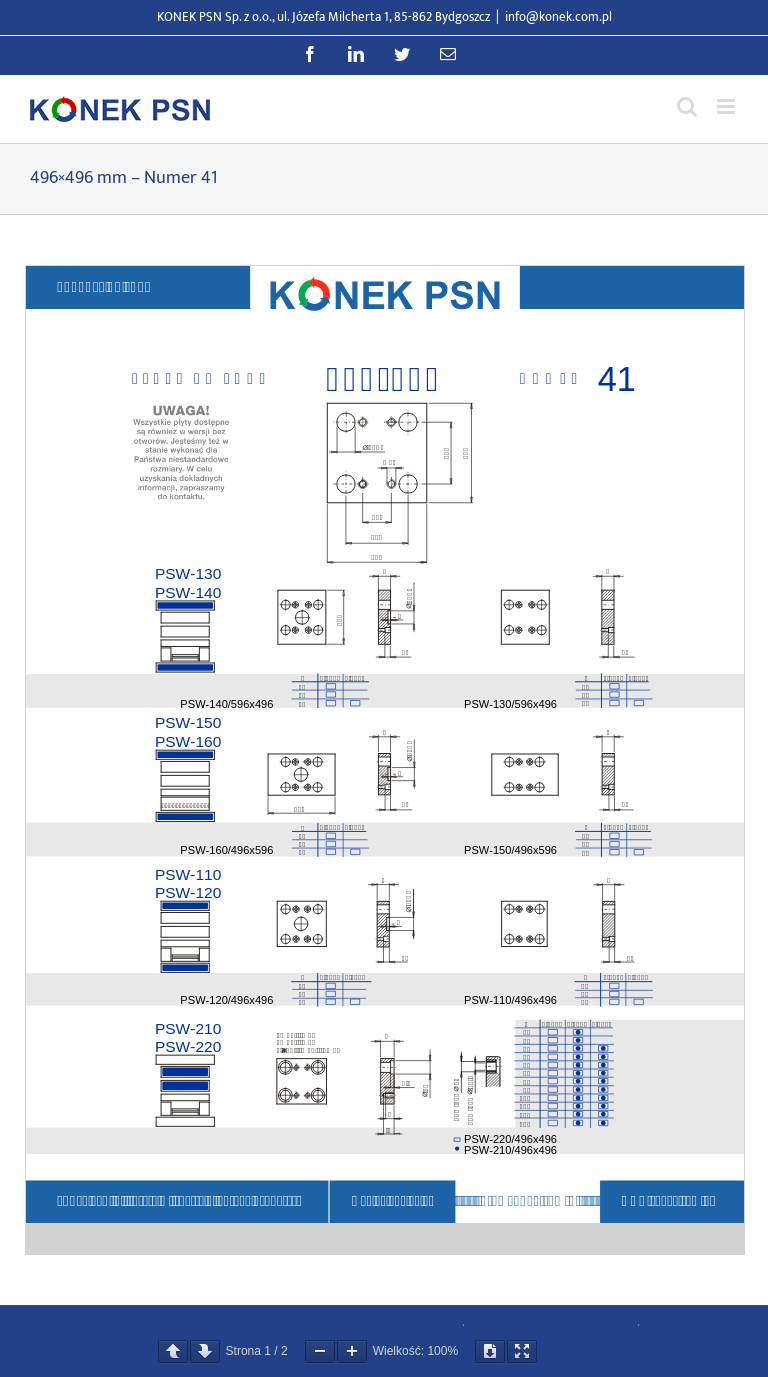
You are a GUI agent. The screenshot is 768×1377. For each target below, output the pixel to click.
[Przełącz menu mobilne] (727, 106)
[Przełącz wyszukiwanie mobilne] (687, 106)
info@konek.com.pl (558, 17)
